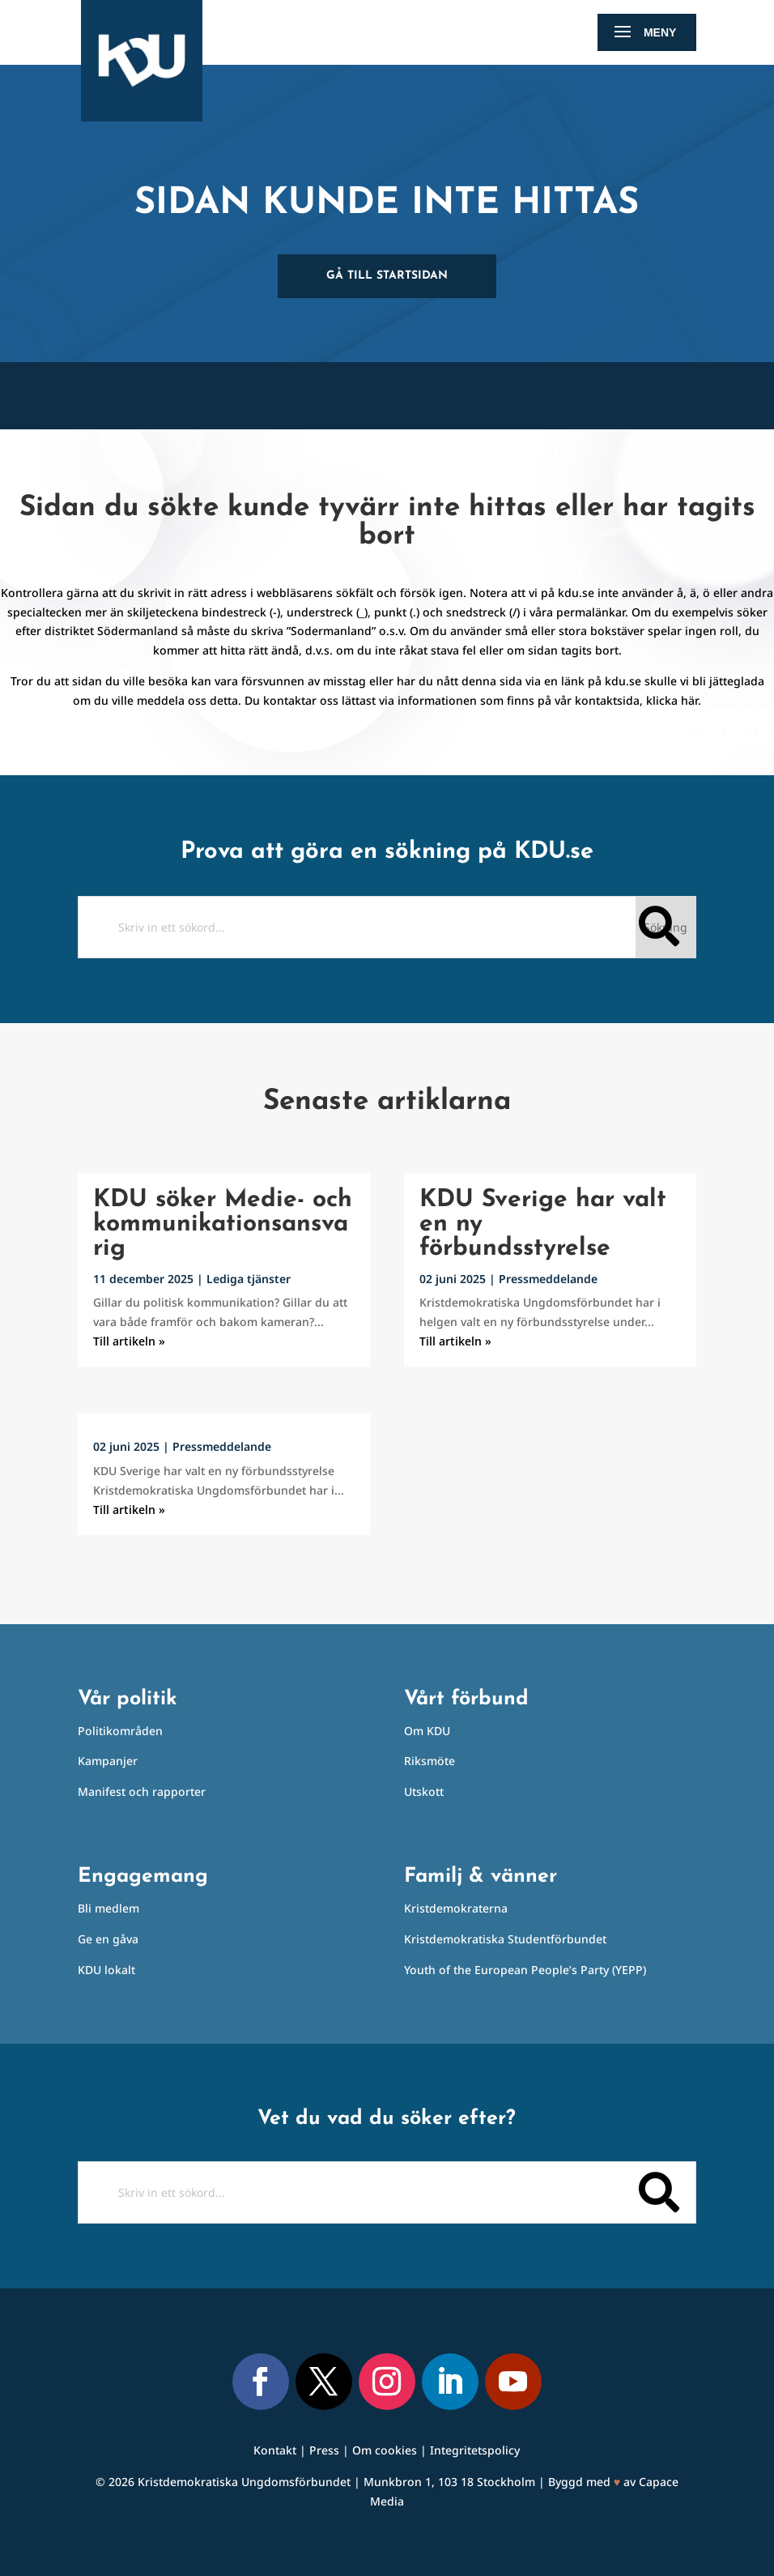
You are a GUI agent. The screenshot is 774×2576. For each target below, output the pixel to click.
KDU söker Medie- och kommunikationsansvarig (222, 1224)
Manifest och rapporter (142, 1791)
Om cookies (384, 2450)
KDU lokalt (106, 1969)
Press (324, 2450)
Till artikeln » (129, 1341)
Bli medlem (108, 1908)
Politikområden (120, 1730)
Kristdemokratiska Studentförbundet (505, 1939)
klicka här (672, 700)
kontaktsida (607, 700)
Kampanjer (108, 1760)
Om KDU (427, 1730)
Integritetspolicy (475, 2450)
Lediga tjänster (248, 1278)
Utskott (424, 1791)
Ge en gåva (108, 1939)
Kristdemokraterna (456, 1908)
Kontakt (274, 2450)
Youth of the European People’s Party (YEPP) (525, 1969)
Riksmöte (429, 1760)
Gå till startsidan (387, 276)
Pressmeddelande (221, 1446)
